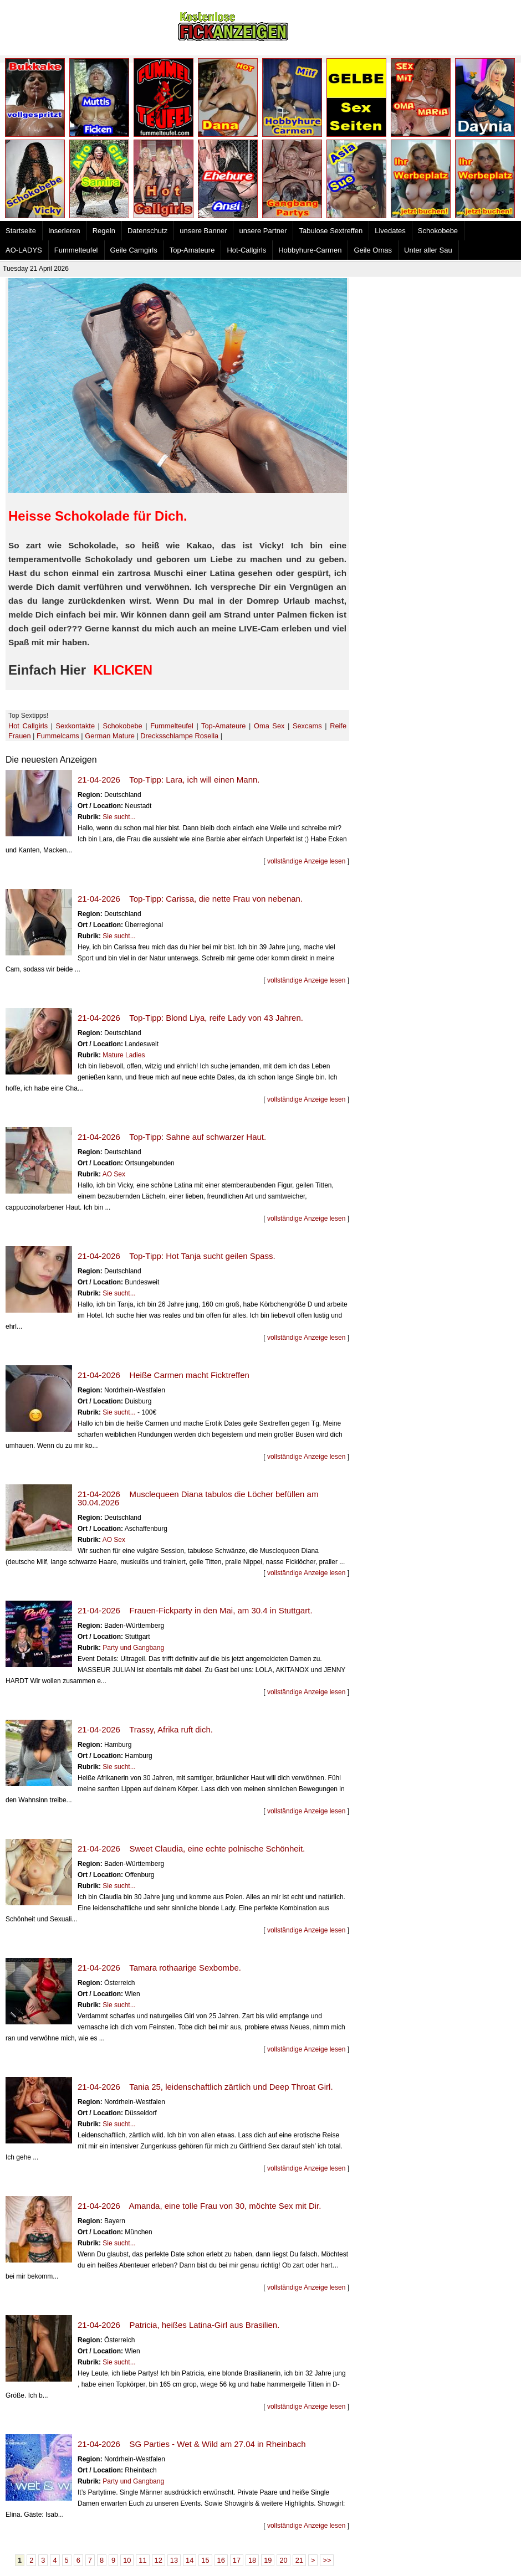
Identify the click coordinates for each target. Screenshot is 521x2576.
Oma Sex (269, 726)
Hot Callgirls (28, 726)
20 (283, 2560)
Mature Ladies (124, 1055)
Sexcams (307, 726)
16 (221, 2560)
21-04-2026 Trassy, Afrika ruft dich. (145, 1729)
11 (142, 2560)
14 (189, 2560)
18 (252, 2560)
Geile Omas (373, 250)
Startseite (21, 231)
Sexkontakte (75, 726)
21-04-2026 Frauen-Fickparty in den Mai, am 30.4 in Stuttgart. (195, 1610)
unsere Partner (263, 231)
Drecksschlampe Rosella (179, 736)
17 (237, 2560)
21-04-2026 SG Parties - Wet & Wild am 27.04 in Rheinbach (192, 2444)
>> (327, 2560)
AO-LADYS (24, 250)
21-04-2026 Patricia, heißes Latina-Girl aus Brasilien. (178, 2325)
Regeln (104, 231)
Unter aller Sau (428, 250)
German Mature (110, 736)
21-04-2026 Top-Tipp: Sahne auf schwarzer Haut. (172, 1137)
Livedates (390, 231)
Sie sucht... (119, 817)
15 (205, 2560)
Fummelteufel (76, 250)
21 (299, 2560)
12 (158, 2560)
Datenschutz (147, 231)
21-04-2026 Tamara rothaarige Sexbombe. (159, 1967)
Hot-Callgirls (246, 250)
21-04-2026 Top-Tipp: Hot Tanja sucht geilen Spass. (176, 1256)
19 (268, 2560)
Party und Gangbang (133, 1648)
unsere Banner (203, 231)
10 (127, 2560)
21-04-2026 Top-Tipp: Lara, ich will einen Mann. (169, 779)
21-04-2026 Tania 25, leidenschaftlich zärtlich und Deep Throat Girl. (205, 2086)
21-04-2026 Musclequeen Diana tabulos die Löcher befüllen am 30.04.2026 (198, 1498)
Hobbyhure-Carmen (309, 250)
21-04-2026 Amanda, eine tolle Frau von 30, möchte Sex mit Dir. (199, 2205)
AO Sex (114, 1174)
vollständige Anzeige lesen (306, 861)
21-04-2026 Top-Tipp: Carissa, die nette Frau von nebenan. (190, 898)
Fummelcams (58, 736)
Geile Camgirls (133, 250)
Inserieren (64, 231)
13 (174, 2560)
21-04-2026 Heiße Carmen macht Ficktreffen (163, 1375)
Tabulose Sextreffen (330, 231)
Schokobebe (438, 231)
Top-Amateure (192, 250)
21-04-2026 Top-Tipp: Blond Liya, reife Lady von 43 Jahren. (190, 1017)
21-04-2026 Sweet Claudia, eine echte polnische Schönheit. (191, 1848)
